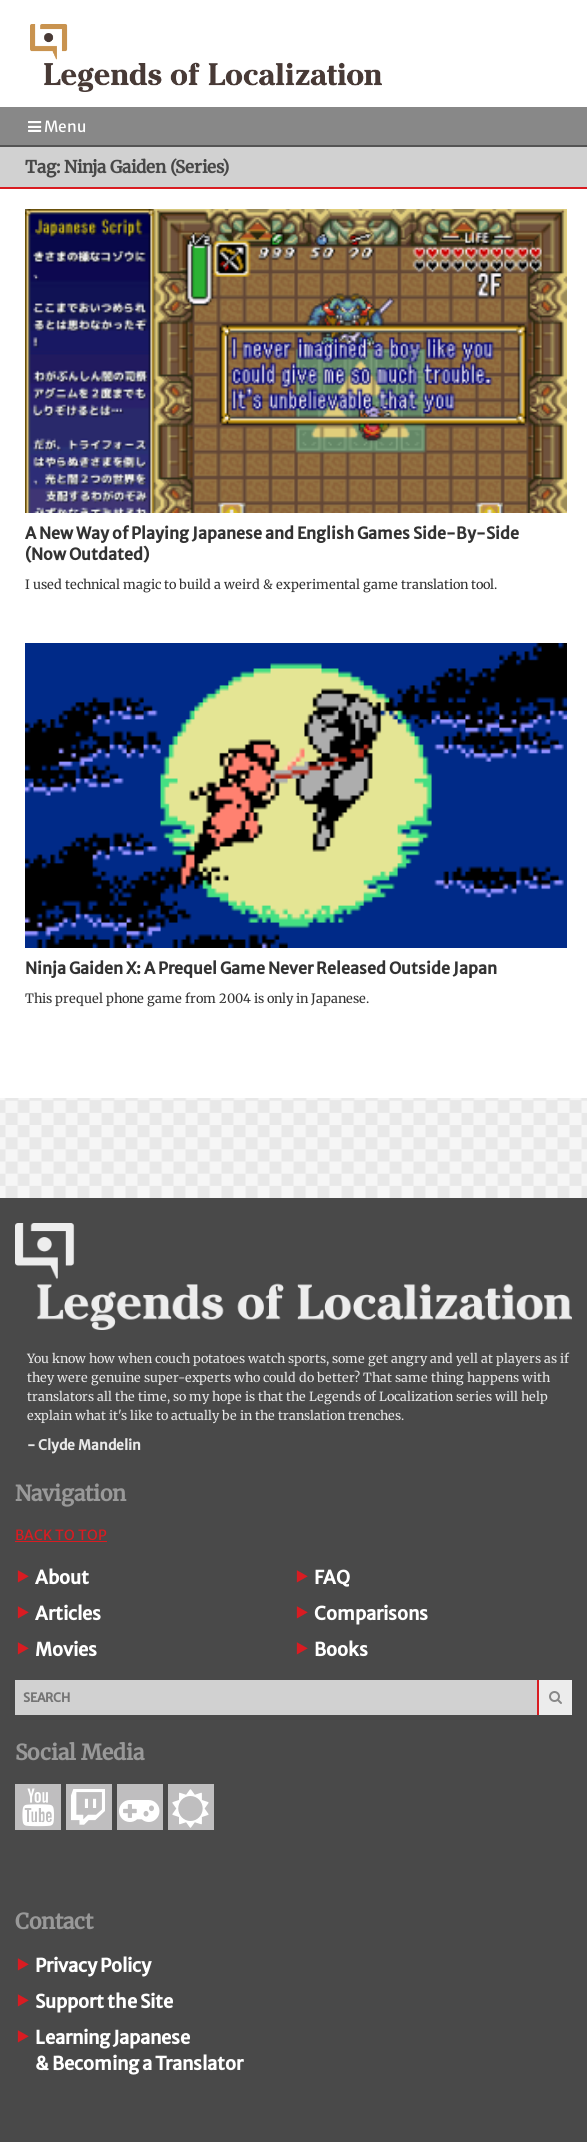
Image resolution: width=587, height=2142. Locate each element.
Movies (66, 1649)
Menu (57, 126)
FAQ (332, 1577)
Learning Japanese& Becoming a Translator (139, 2050)
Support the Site (104, 2001)
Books (341, 1649)
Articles (68, 1613)
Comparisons (371, 1613)
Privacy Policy (93, 1965)
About (62, 1577)
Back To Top (61, 1535)
